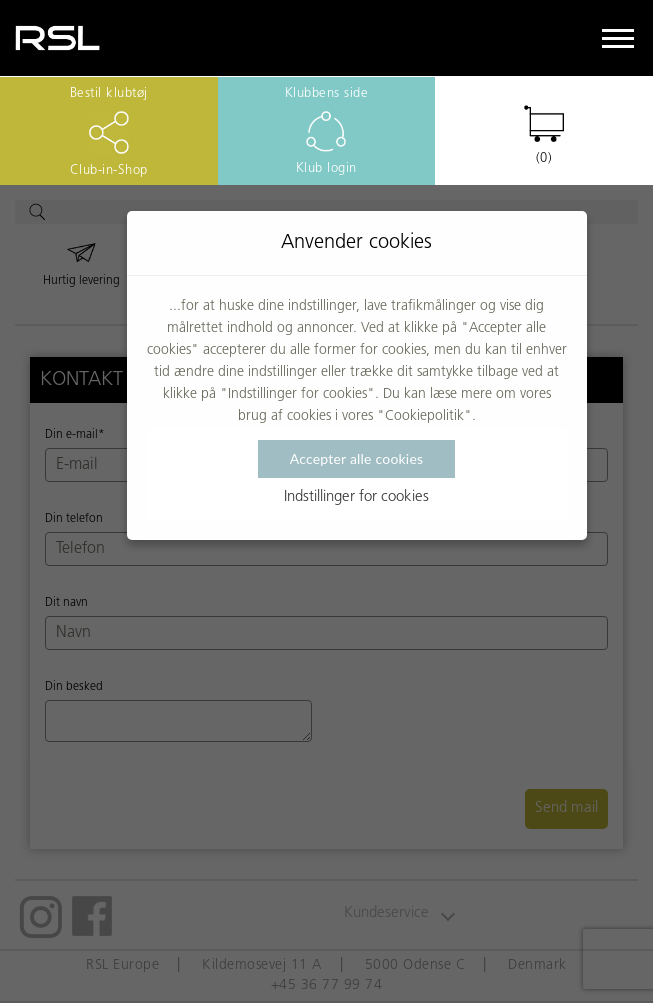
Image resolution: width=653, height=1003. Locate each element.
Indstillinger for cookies (356, 497)
